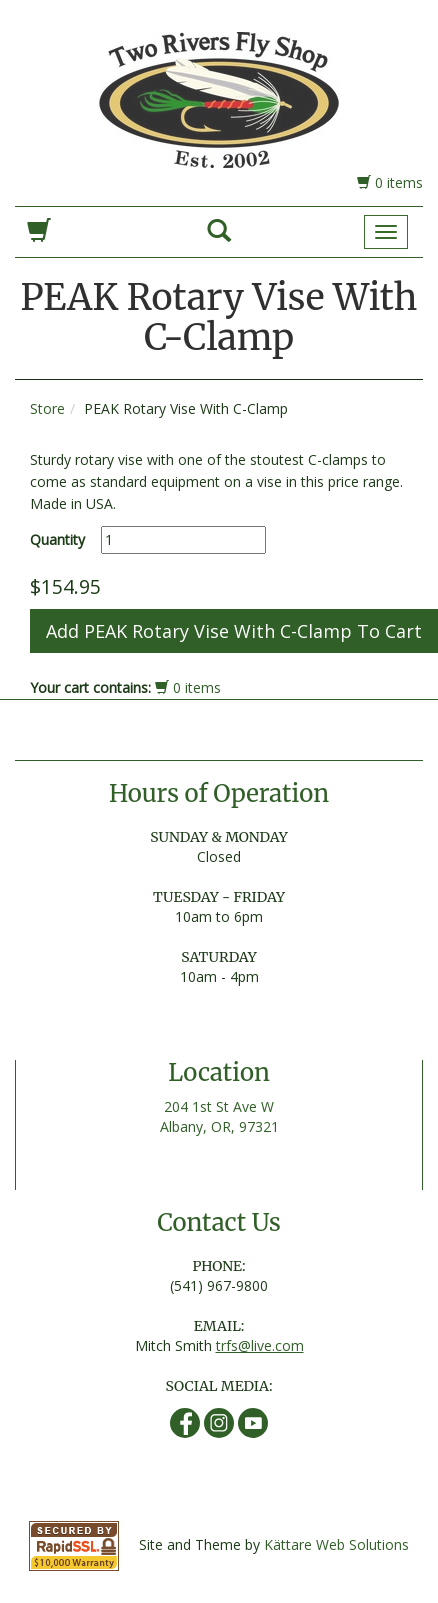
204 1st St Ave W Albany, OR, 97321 (219, 1116)
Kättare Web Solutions (336, 1544)
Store (47, 408)
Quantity (57, 539)
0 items (390, 182)
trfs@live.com (260, 1345)
